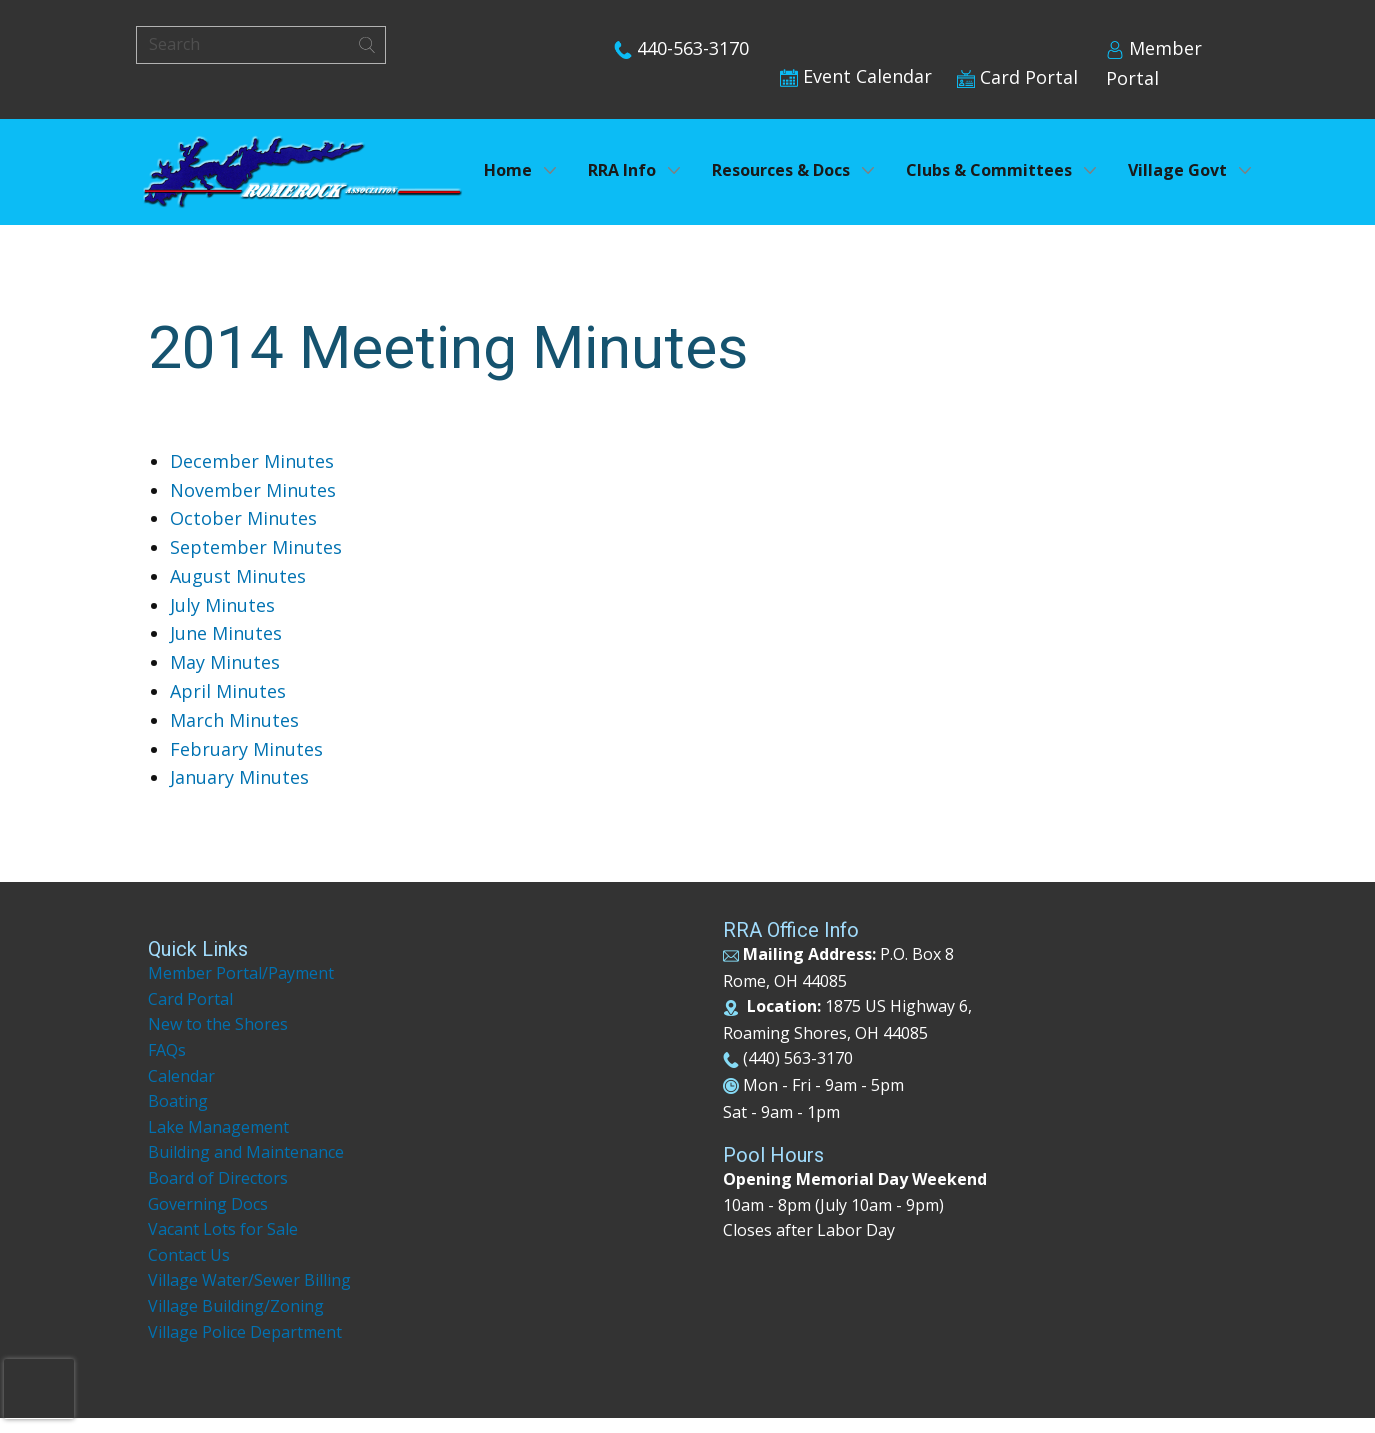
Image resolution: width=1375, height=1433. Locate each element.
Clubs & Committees (989, 170)
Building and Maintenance (246, 1152)
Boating (178, 1101)
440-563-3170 (681, 48)
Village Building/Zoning (236, 1306)
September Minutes (256, 547)
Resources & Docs (781, 170)
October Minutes (243, 518)
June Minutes (226, 633)
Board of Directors (218, 1178)
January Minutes (239, 777)
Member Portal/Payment (241, 973)
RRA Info (622, 170)
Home (508, 170)
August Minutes (238, 576)
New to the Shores (218, 1024)
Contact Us (189, 1255)
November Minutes (253, 490)
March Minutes (234, 720)
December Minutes (252, 461)
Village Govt (1177, 170)
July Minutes (222, 605)
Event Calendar (856, 76)
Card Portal (1017, 77)
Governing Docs (208, 1204)
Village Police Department (245, 1332)
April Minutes (228, 691)
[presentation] (39, 1389)
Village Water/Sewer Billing (249, 1280)
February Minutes (246, 749)
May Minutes (225, 662)
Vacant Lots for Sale (223, 1229)
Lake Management (220, 1127)
